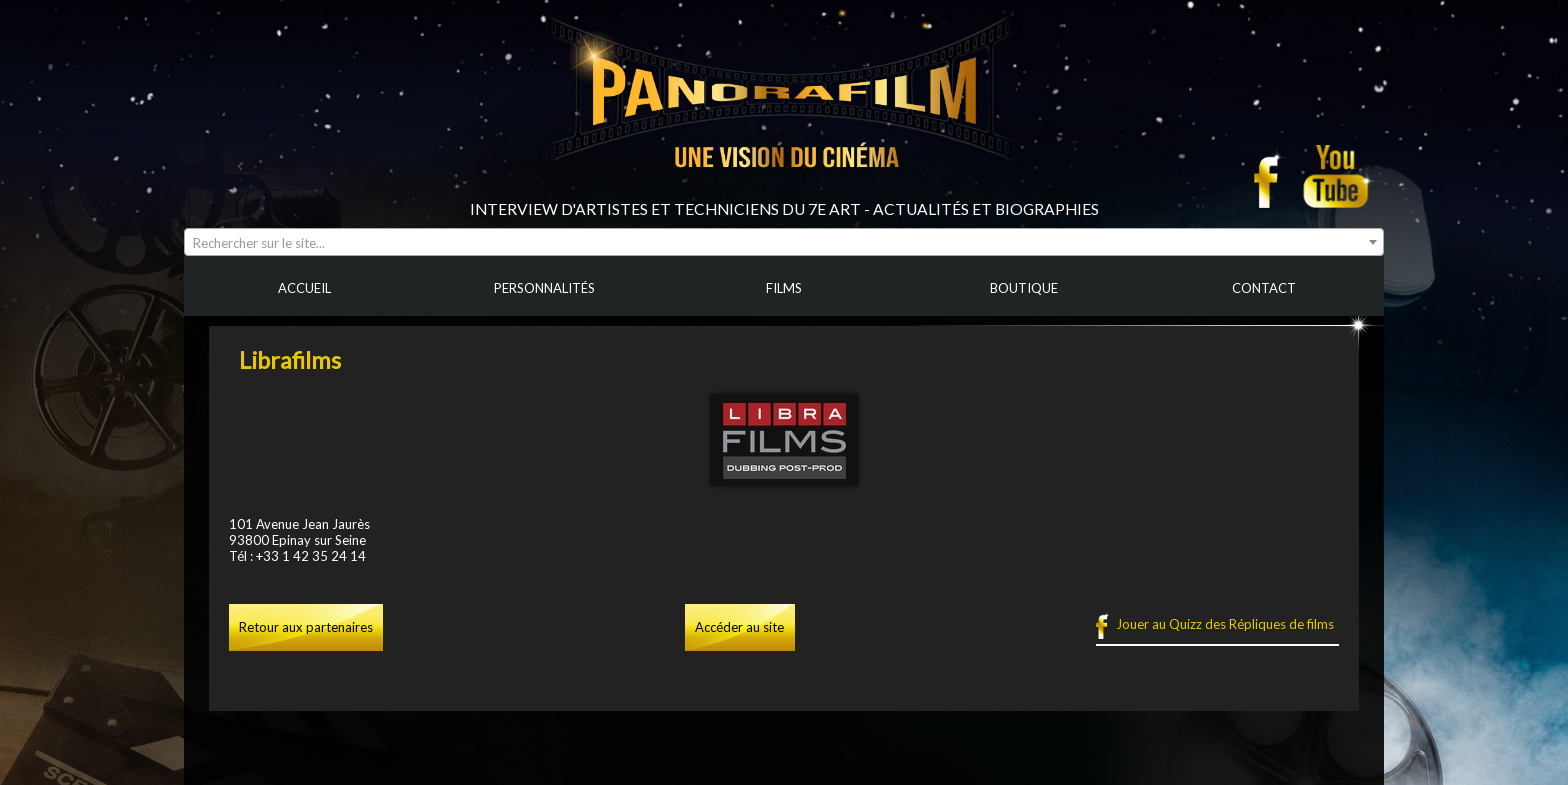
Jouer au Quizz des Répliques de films (1225, 624)
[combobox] (784, 242)
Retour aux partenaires (306, 627)
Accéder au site (739, 627)
